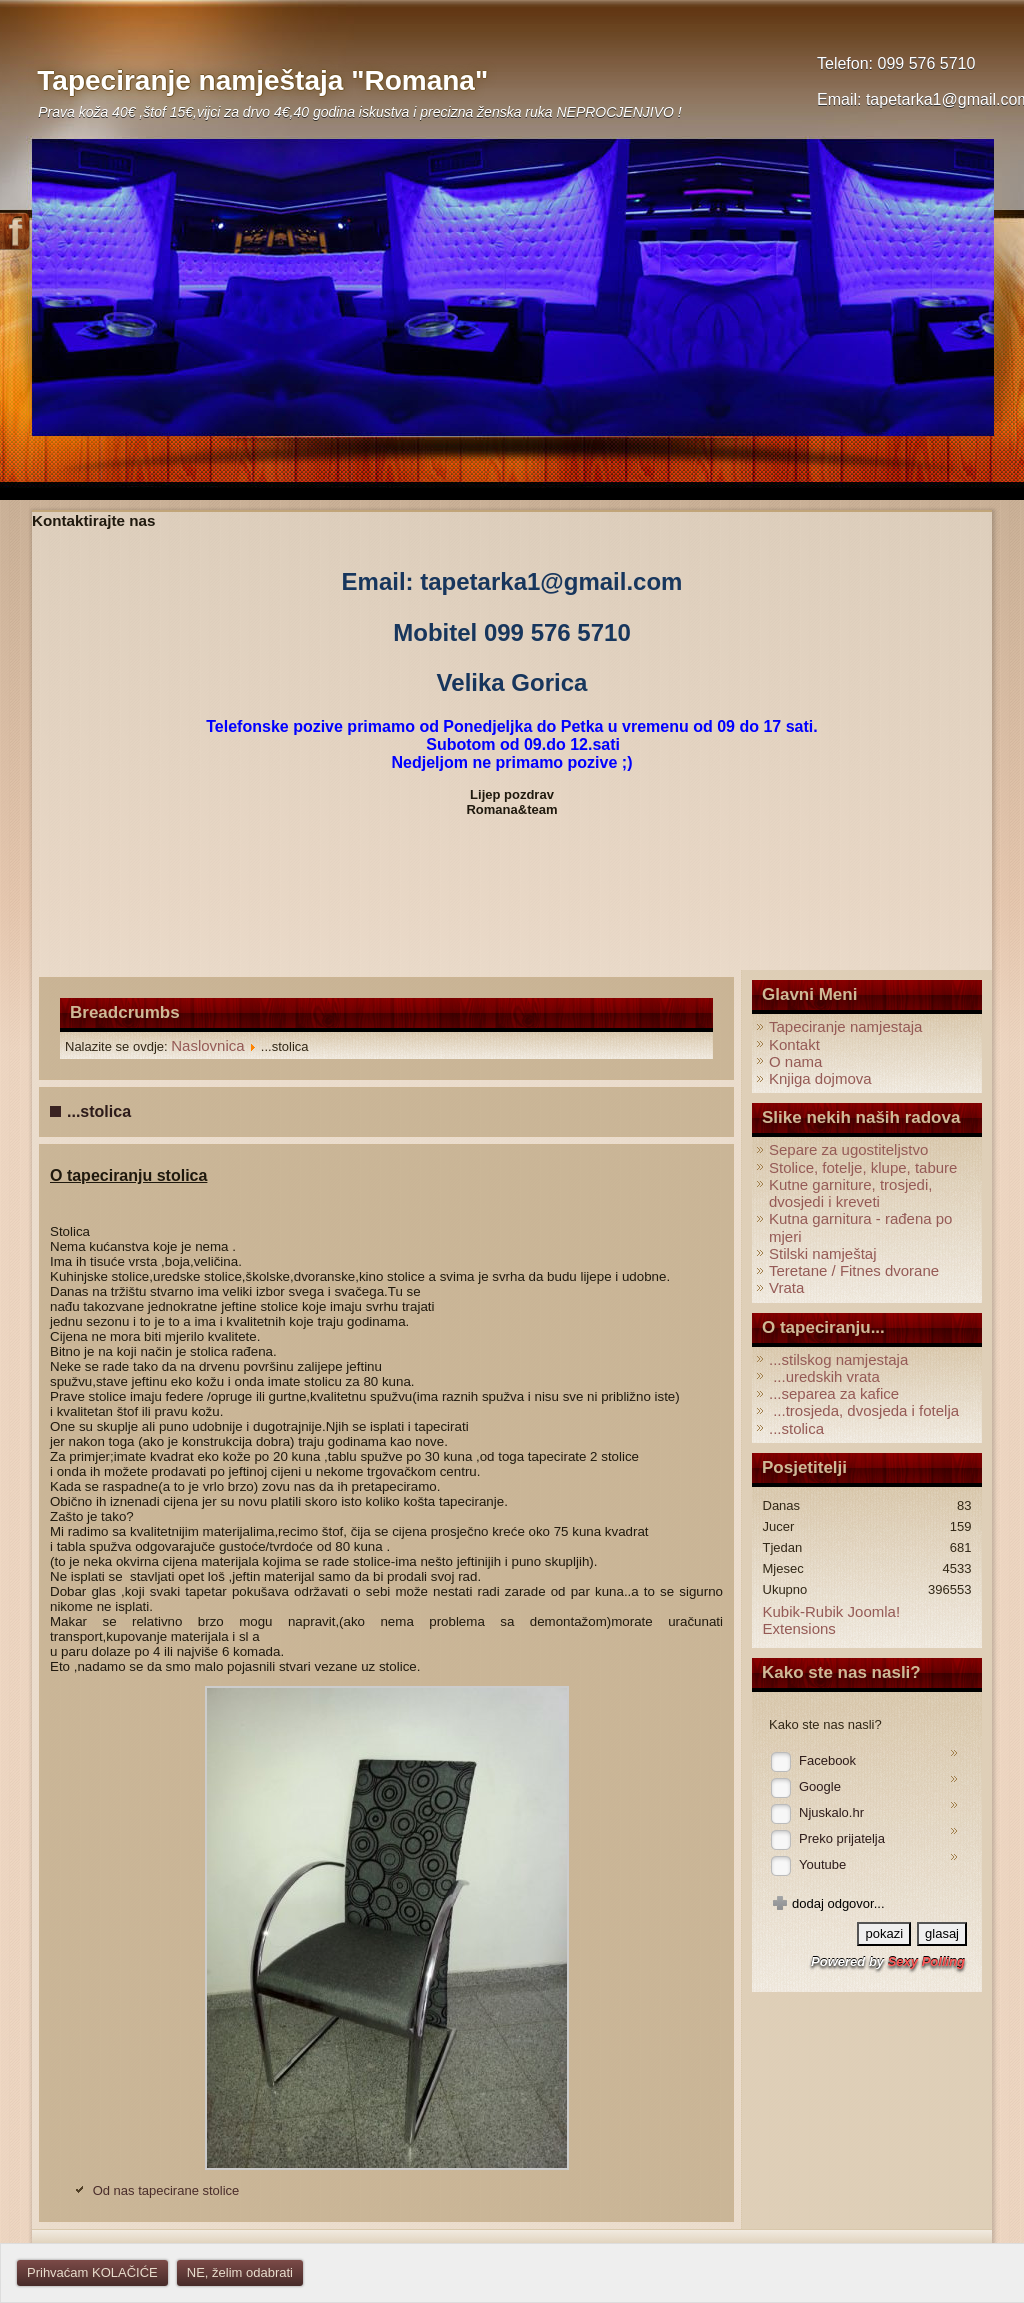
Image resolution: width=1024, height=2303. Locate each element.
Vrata (786, 1287)
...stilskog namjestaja (838, 1359)
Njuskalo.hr (831, 1812)
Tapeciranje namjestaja (845, 1026)
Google (820, 1786)
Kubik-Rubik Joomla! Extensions (832, 1620)
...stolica (796, 1428)
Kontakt (794, 1044)
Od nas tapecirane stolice (166, 2190)
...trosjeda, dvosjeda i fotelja (864, 1410)
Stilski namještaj (823, 1253)
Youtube (822, 1864)
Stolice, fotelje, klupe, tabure (863, 1167)
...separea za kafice (834, 1393)
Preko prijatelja (842, 1838)
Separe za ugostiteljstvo (848, 1149)
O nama (795, 1061)
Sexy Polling (926, 1961)
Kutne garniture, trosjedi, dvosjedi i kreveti (850, 1193)
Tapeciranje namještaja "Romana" (262, 80)
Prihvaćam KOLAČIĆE (92, 2272)
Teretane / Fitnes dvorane (854, 1270)
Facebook (827, 1760)
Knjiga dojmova (820, 1078)
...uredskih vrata (824, 1376)
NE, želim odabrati (240, 2272)
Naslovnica (207, 1045)
